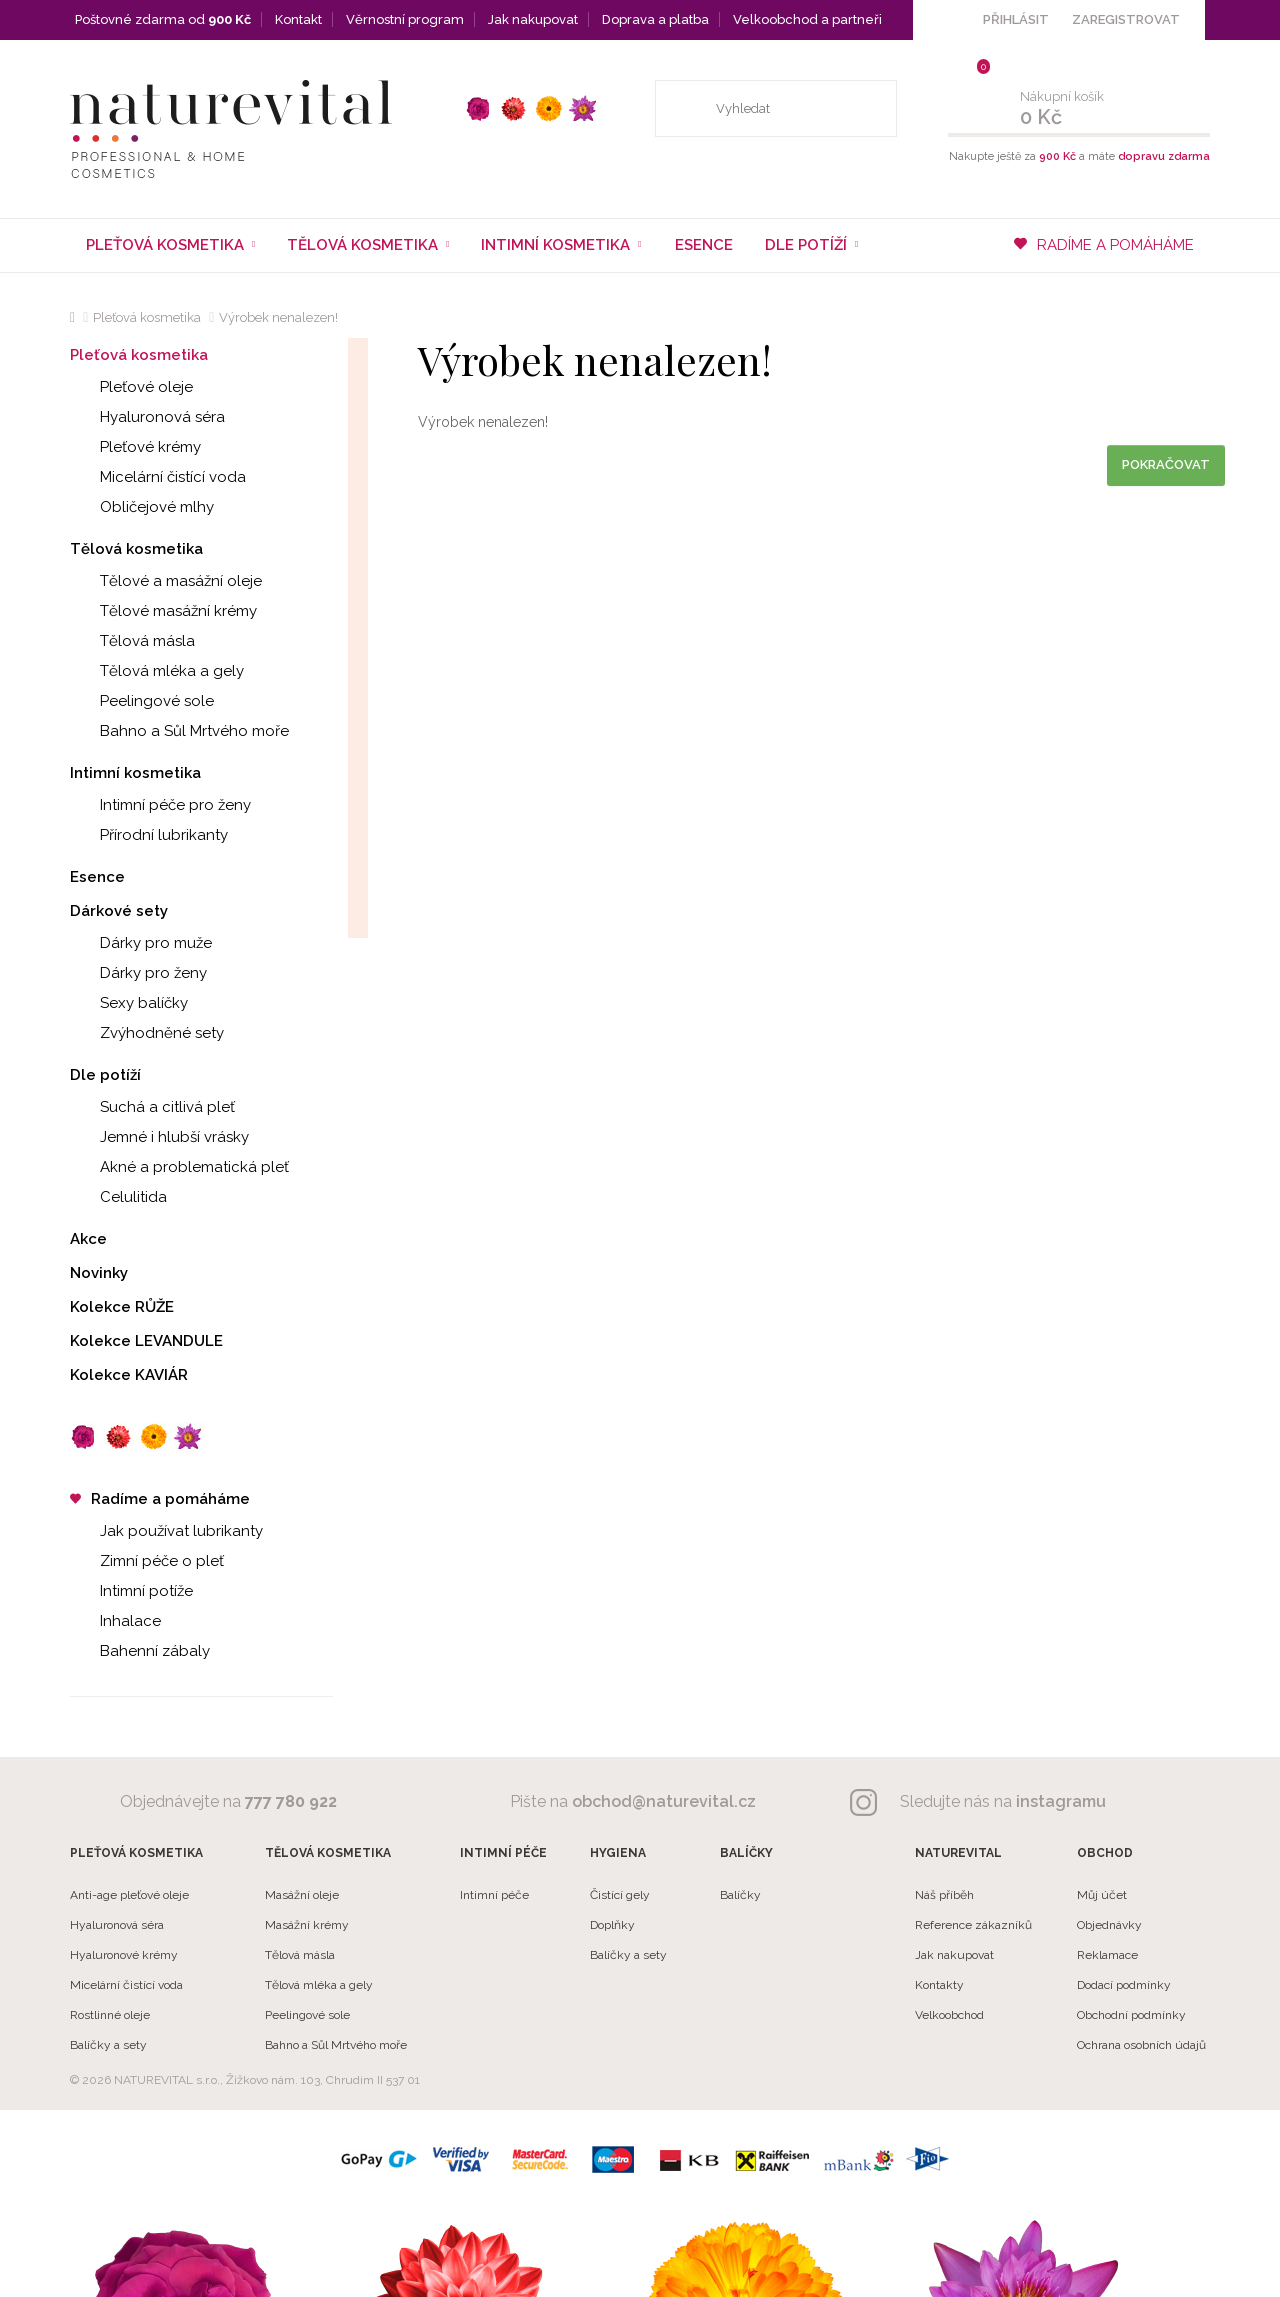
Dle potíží (105, 1075)
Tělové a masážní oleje (166, 581)
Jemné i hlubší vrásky (159, 1137)
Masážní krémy (307, 1925)
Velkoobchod (949, 2015)
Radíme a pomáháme (160, 1499)
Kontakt (298, 19)
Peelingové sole (142, 701)
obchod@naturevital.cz (664, 1801)
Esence (704, 245)
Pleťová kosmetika (147, 317)
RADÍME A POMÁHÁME (1104, 245)
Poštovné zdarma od (163, 19)
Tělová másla (132, 641)
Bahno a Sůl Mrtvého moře (179, 731)
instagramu (1061, 1801)
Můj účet (1102, 1895)
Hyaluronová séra (147, 417)
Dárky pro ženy (138, 973)
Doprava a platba (655, 19)
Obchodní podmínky (1131, 2015)
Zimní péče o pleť (147, 1561)
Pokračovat (1166, 464)
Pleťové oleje (131, 387)
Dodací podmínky (1124, 1985)
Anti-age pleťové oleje (129, 1895)
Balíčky (740, 1895)
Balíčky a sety (108, 2045)
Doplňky (612, 1925)
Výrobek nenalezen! (278, 317)
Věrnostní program (405, 19)
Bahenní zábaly (140, 1651)
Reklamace (1107, 1955)
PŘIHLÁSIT (1016, 19)
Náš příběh (944, 1895)
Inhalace (115, 1621)
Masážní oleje (302, 1895)
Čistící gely (620, 1895)
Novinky (99, 1273)
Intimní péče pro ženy (160, 805)
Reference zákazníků (973, 1925)
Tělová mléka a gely (157, 671)
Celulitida (118, 1197)
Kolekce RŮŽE (122, 1307)
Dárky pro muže (141, 943)
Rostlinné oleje (110, 2015)
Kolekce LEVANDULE (146, 1341)
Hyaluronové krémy (124, 1955)
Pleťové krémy (135, 447)
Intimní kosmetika (135, 773)
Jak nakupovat (533, 19)
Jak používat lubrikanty (166, 1531)
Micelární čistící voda (158, 477)
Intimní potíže (131, 1591)
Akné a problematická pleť (179, 1167)
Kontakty (939, 1985)
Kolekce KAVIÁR (129, 1375)
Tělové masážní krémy (163, 611)
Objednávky (1109, 1925)
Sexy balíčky (129, 1003)
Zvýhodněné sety (147, 1033)
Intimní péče (494, 1895)
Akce (88, 1239)
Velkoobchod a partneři (807, 19)
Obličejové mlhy (142, 507)
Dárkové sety (119, 911)
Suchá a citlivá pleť (152, 1107)
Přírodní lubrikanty (149, 835)
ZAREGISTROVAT (1126, 19)
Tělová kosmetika (136, 549)
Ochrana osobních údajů (1141, 2045)
